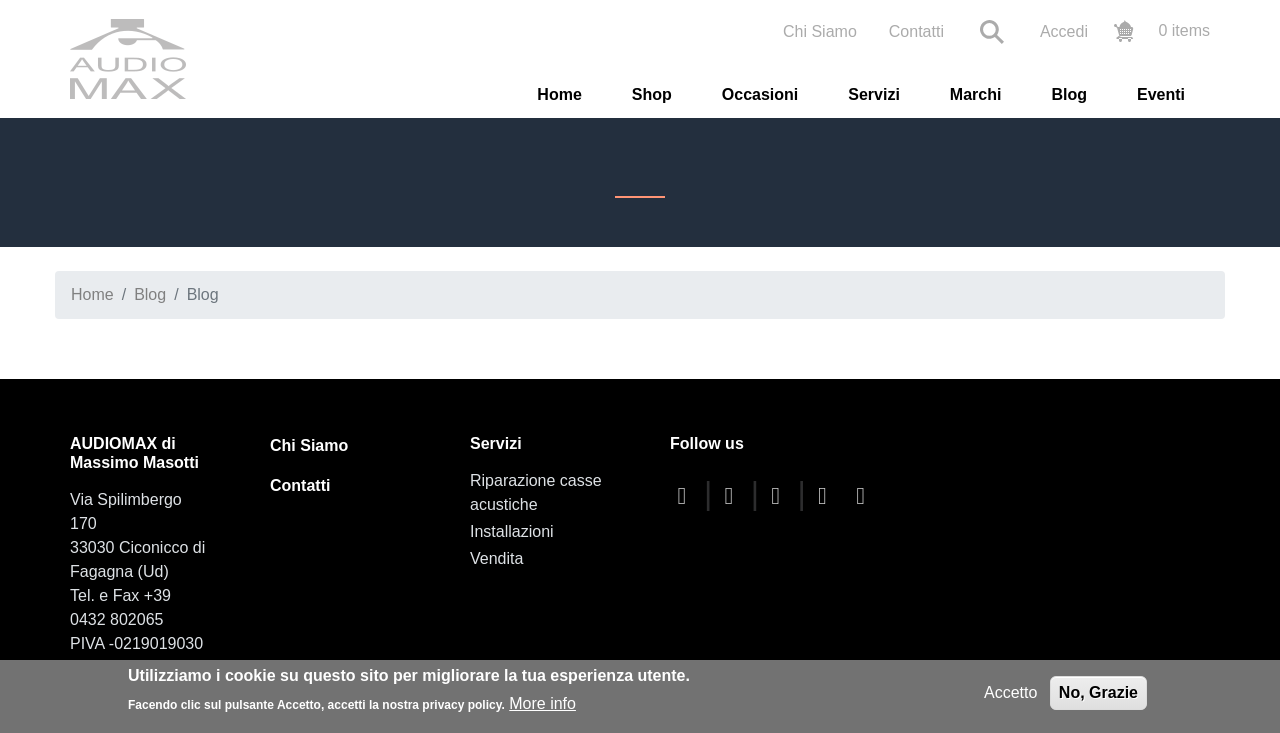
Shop (652, 94)
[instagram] (827, 495)
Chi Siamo (820, 31)
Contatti (916, 31)
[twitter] (734, 495)
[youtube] (781, 495)
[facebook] (687, 495)
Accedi (1064, 31)
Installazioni (512, 531)
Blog (1069, 94)
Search (992, 32)
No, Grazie (1098, 692)
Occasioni (760, 94)
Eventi (1161, 94)
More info (542, 703)
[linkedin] (866, 495)
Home (559, 94)
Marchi (976, 94)
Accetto (1010, 692)
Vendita (496, 558)
